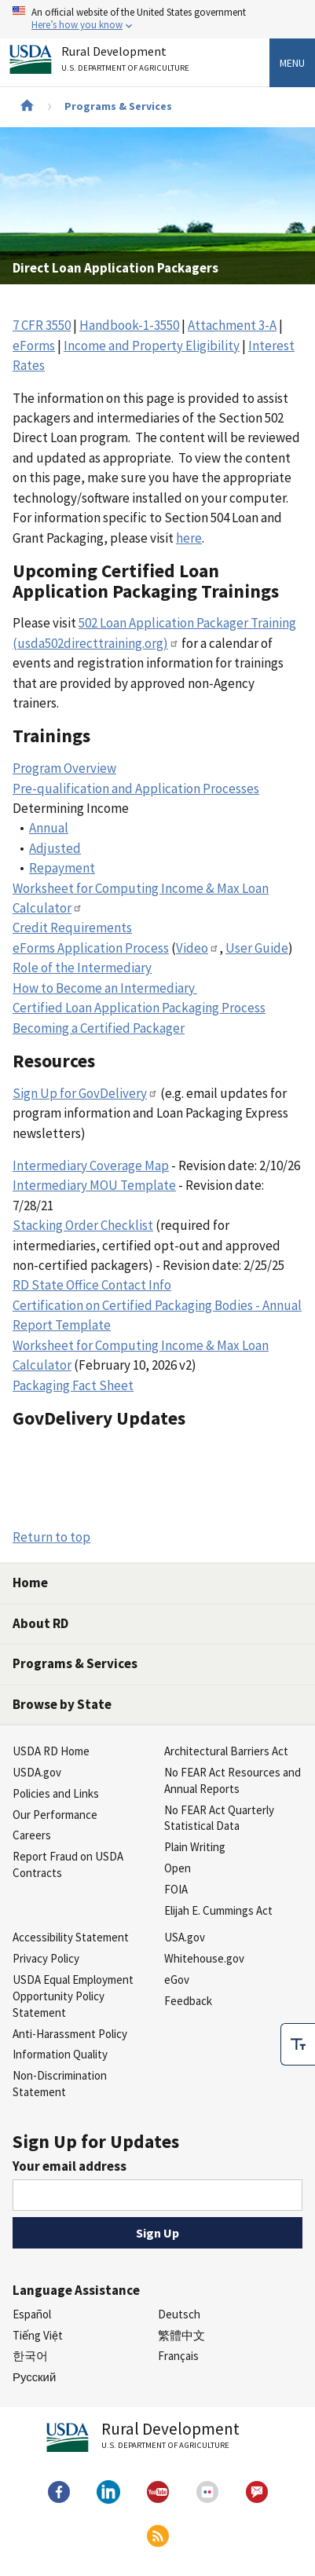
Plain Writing (194, 1846)
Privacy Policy (46, 1958)
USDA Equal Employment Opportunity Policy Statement (73, 1996)
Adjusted (55, 848)
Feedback (188, 2000)
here (189, 538)
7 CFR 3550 (42, 325)
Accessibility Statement (71, 1937)
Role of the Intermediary (82, 967)
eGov (176, 1979)
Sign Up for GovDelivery (85, 1093)
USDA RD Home (51, 1751)
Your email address (69, 2166)
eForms (34, 345)
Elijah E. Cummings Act (218, 1910)
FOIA (176, 1889)
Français (178, 2355)
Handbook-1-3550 (129, 325)
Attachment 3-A (232, 325)
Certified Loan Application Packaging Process (139, 1007)
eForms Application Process (91, 948)
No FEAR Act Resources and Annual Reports (232, 1780)
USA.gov (184, 1937)
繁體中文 (181, 2335)
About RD (40, 1623)
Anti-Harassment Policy (70, 2033)
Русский (34, 2376)
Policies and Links (56, 1793)
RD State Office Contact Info (92, 1284)
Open (177, 1868)
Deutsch (179, 2314)
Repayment (62, 867)
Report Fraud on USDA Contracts (68, 1864)
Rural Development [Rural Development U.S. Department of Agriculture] (127, 62)
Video (197, 948)
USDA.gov (37, 1772)
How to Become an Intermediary (105, 988)
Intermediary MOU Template (94, 1185)
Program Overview (64, 768)
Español (32, 2314)
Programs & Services (118, 106)
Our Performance (55, 1814)
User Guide (256, 948)
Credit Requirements (72, 927)
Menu (292, 63)
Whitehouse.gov (204, 1958)
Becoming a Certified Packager (99, 1028)
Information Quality (60, 2054)
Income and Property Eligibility (152, 345)
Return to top (51, 1537)
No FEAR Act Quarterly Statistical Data (219, 1818)
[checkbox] (297, 2039)
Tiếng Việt (38, 2335)
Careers (32, 1835)
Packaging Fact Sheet (73, 1385)
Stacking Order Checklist (83, 1225)
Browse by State (62, 1704)
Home (30, 1582)
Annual (48, 827)
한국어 (30, 2355)
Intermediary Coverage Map (91, 1165)
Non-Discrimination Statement (60, 2083)
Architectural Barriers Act (226, 1751)
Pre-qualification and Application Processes (136, 788)
